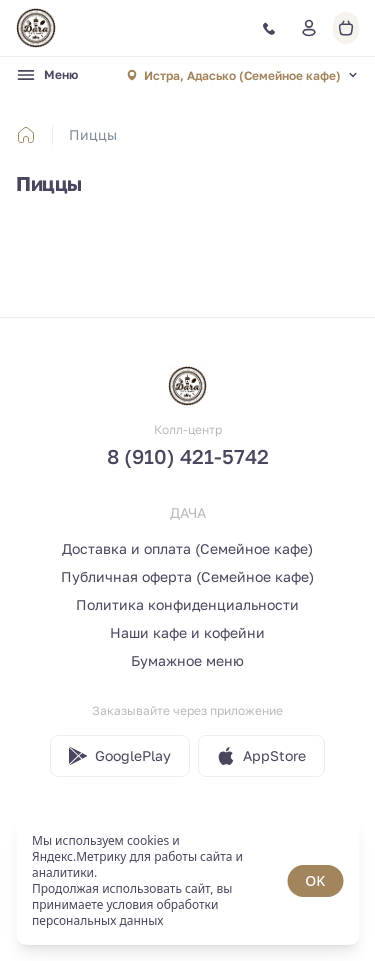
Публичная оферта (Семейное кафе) (187, 576)
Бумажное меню (187, 660)
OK (315, 880)
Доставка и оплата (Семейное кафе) (187, 548)
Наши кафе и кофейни (187, 632)
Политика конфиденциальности (187, 604)
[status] (187, 881)
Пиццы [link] (93, 134)
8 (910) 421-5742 (188, 456)
